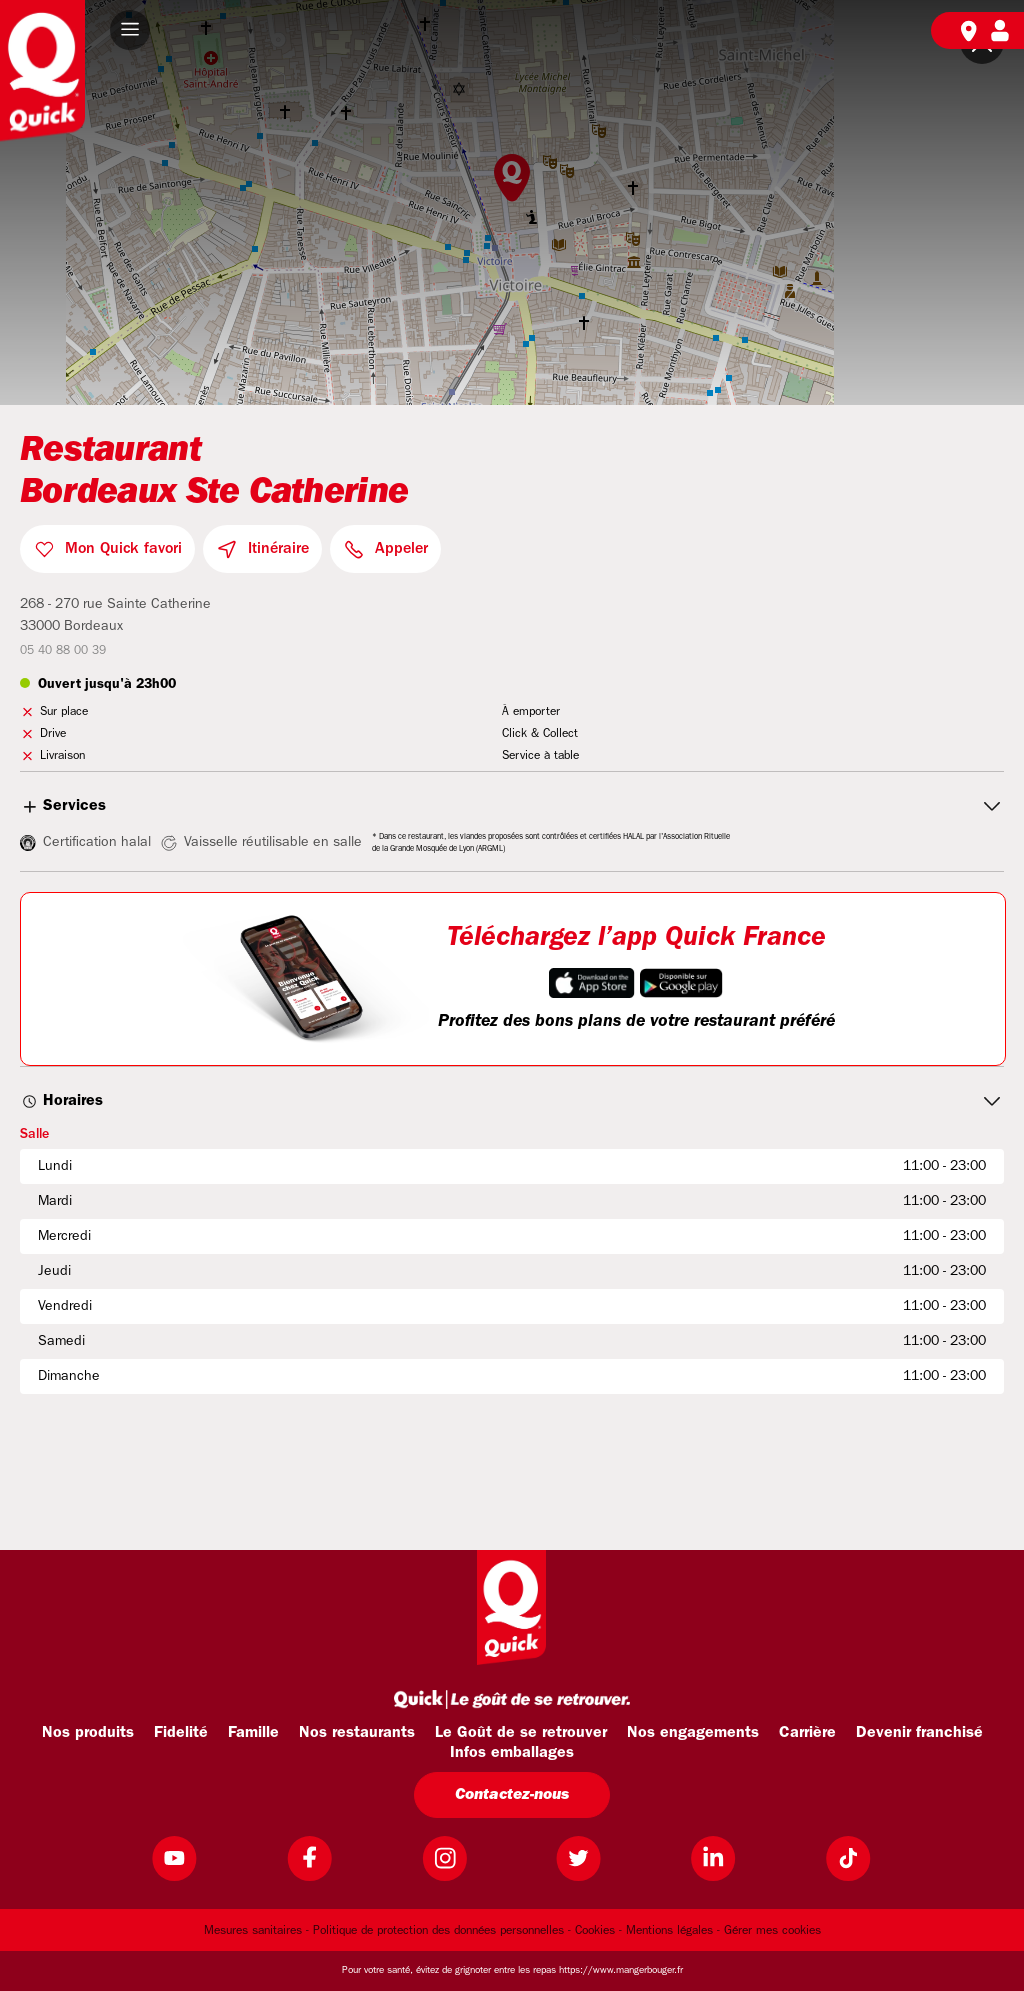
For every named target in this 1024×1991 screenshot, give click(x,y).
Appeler (401, 549)
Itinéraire (278, 549)
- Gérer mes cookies (769, 1931)
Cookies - (598, 1931)
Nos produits (88, 1733)
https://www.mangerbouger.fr (621, 1970)
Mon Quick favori (123, 549)
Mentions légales (669, 1931)
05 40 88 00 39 (63, 651)
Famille (253, 1733)
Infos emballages (512, 1753)
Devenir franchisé (919, 1733)
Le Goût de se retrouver (521, 1733)
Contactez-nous (512, 1795)
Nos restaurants (357, 1733)
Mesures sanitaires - (256, 1931)
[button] (130, 30)
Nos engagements (693, 1733)
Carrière (807, 1733)
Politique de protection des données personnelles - (442, 1931)
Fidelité (181, 1733)
